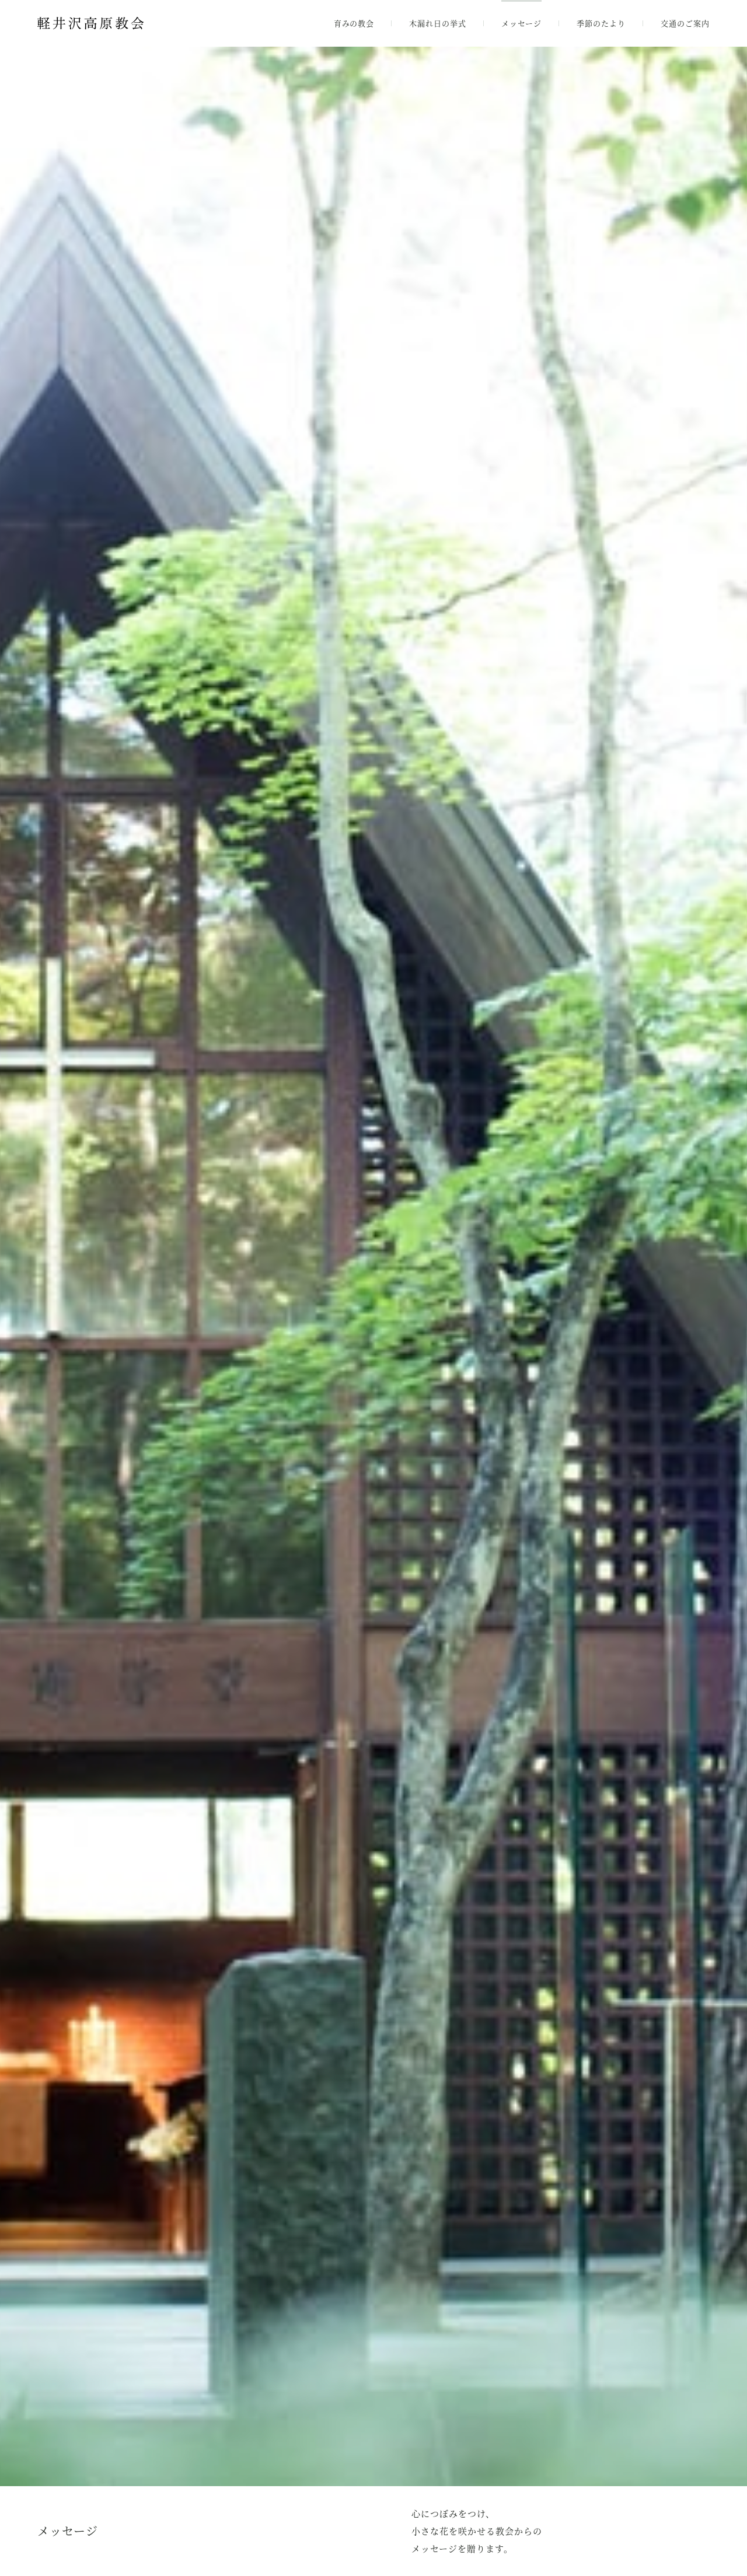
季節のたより (601, 23)
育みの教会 (354, 23)
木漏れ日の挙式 (437, 23)
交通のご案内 (685, 23)
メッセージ (521, 23)
